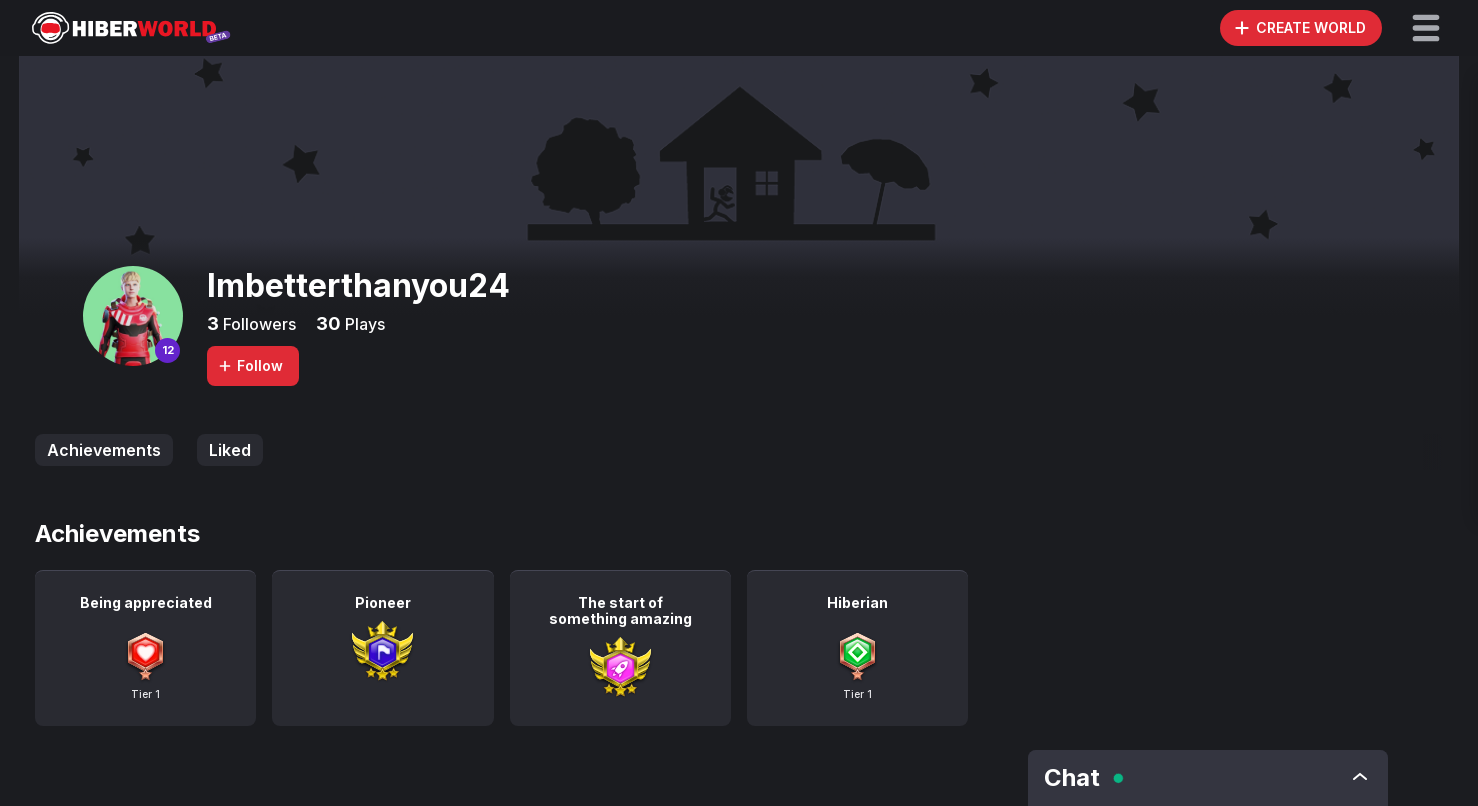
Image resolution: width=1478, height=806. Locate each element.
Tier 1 (145, 694)
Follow (250, 365)
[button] (1426, 28)
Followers (257, 324)
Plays (363, 324)
